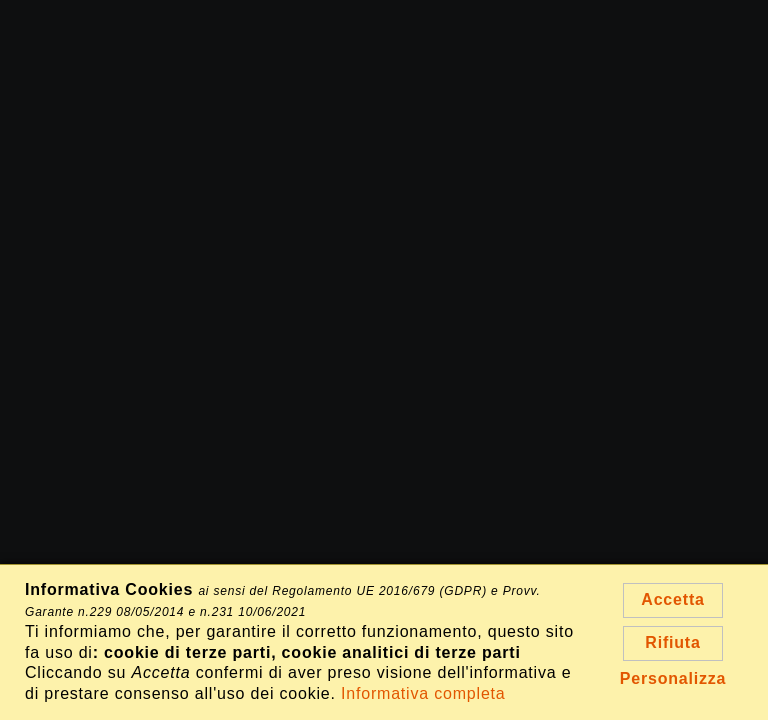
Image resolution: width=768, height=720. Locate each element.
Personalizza (673, 678)
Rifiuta (672, 642)
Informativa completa (423, 693)
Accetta (672, 599)
